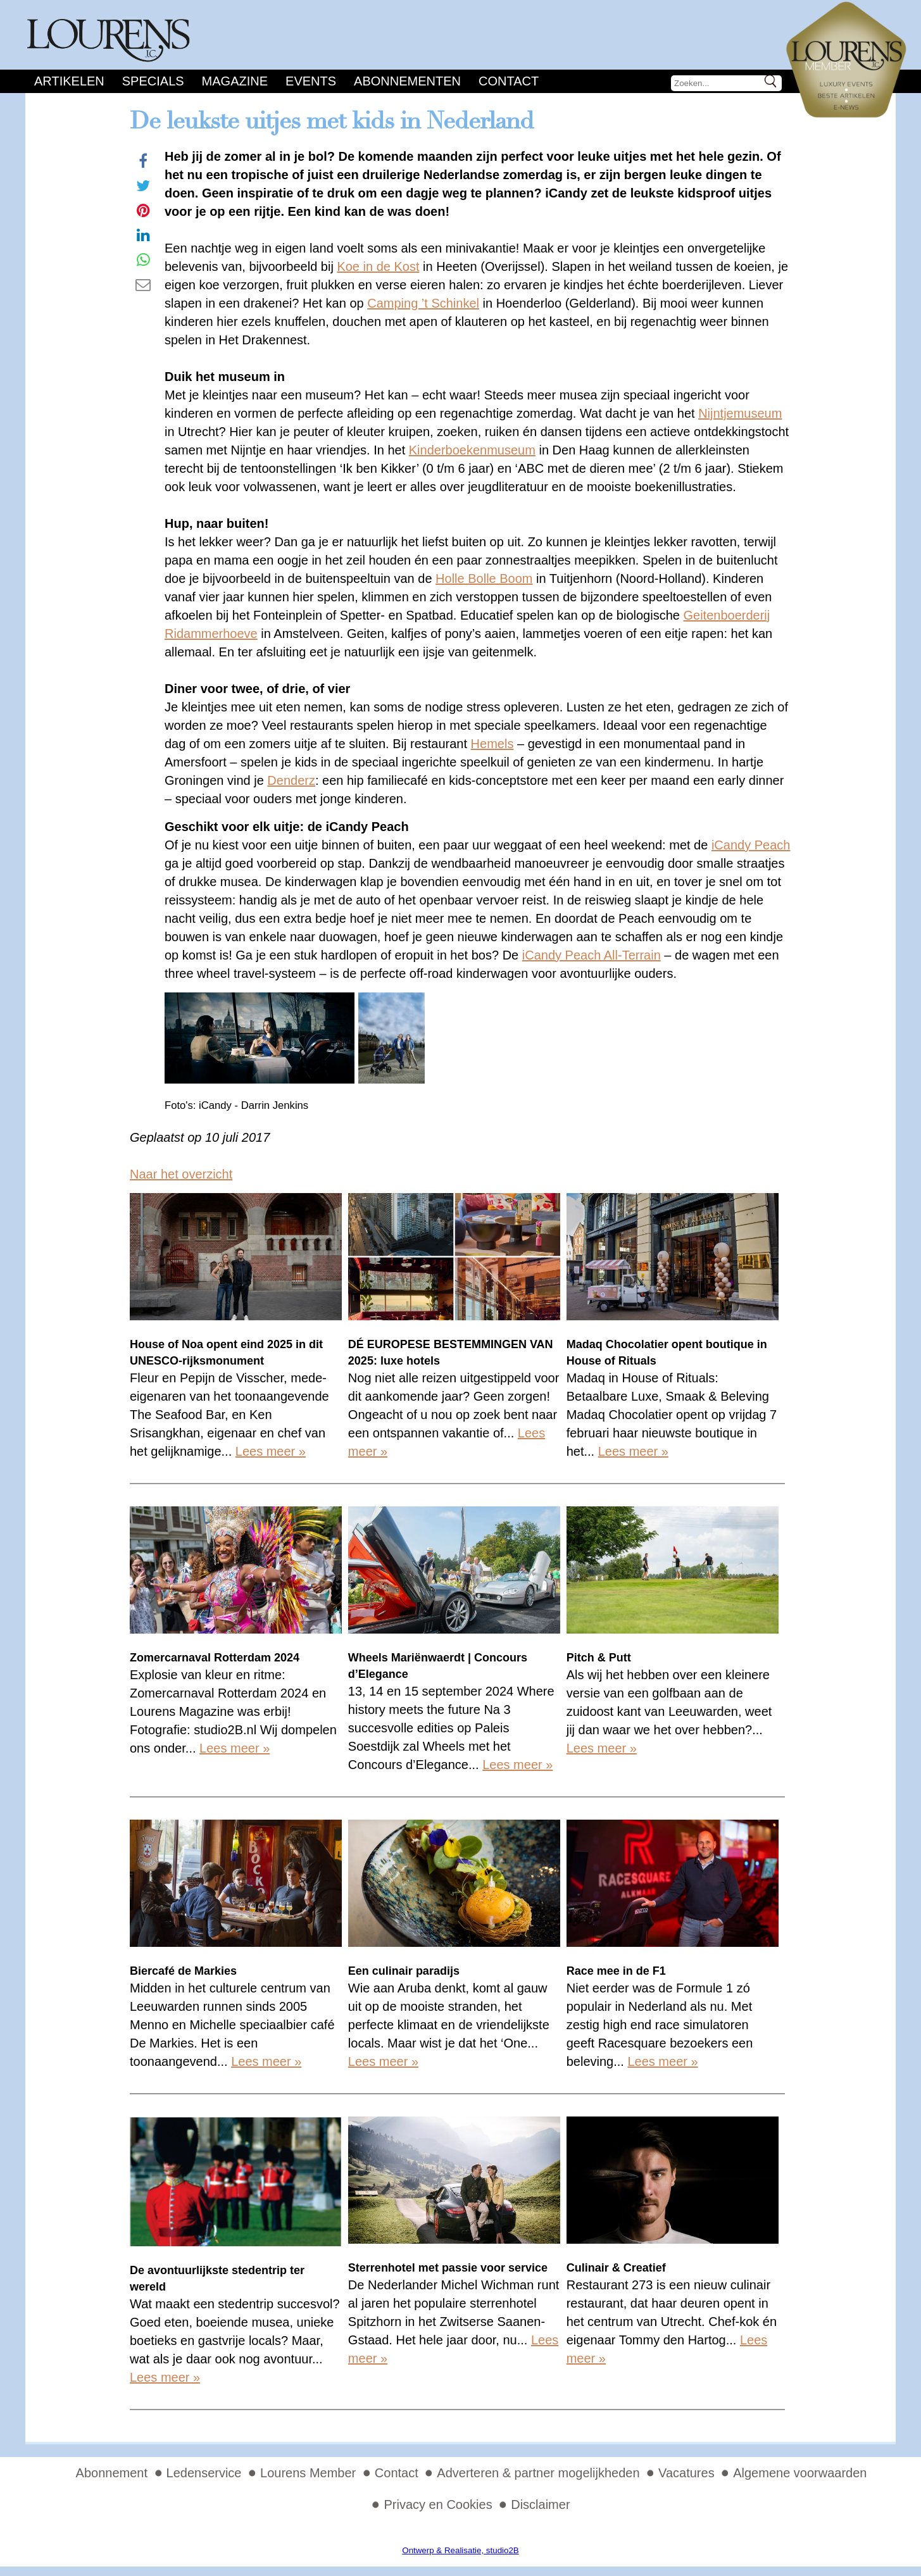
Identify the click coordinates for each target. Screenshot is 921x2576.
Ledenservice (204, 2473)
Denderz (291, 780)
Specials (153, 81)
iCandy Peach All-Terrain (591, 955)
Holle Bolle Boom (483, 578)
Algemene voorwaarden (800, 2473)
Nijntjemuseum (740, 413)
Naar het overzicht (181, 1174)
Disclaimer (540, 2504)
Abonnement (111, 2473)
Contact (509, 81)
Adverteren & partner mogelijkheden (538, 2473)
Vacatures (686, 2473)
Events (310, 81)
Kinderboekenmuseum (472, 450)
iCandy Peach (751, 845)
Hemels (492, 744)
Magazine (235, 81)
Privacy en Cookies (438, 2504)
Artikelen (69, 81)
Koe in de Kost (378, 266)
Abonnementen (407, 81)
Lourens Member (308, 2473)
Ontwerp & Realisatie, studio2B (460, 2550)
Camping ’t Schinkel (423, 303)
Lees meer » (270, 1451)
